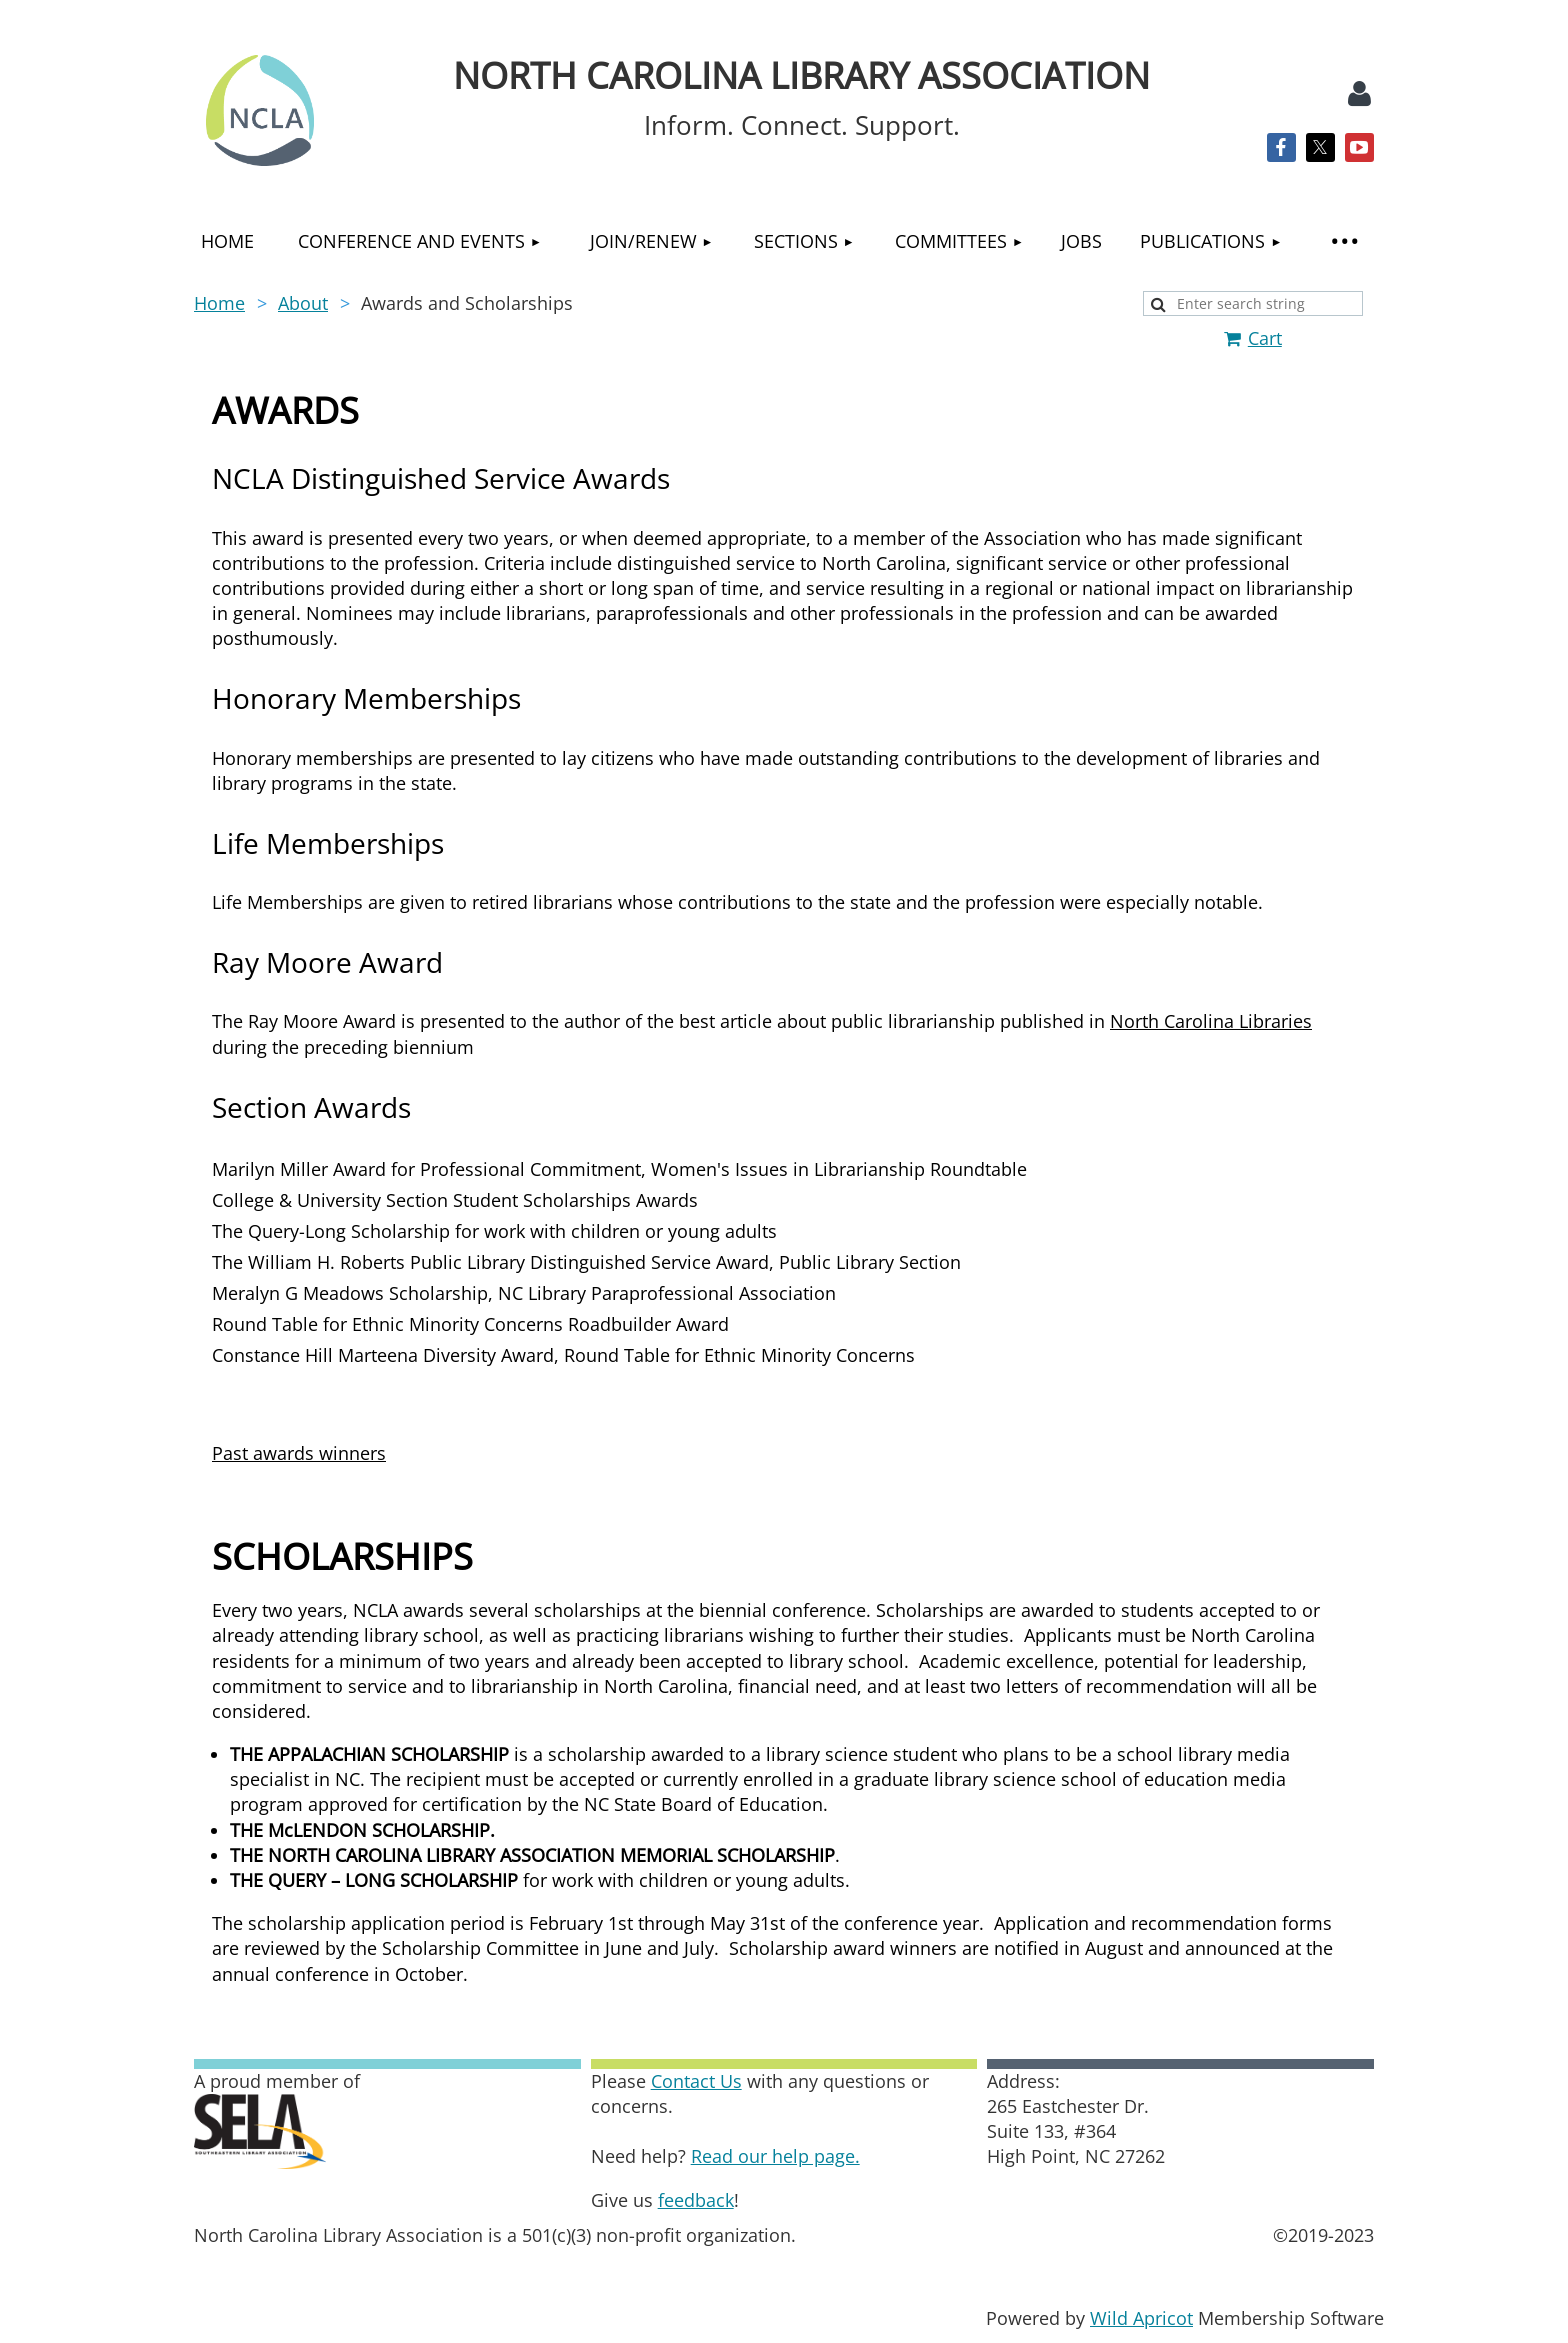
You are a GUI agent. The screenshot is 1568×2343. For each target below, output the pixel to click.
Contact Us (696, 2081)
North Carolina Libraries (1211, 1021)
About (303, 303)
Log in (1359, 94)
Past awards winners (299, 1453)
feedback (696, 2200)
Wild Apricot (1141, 2318)
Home (219, 303)
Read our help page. (775, 2156)
